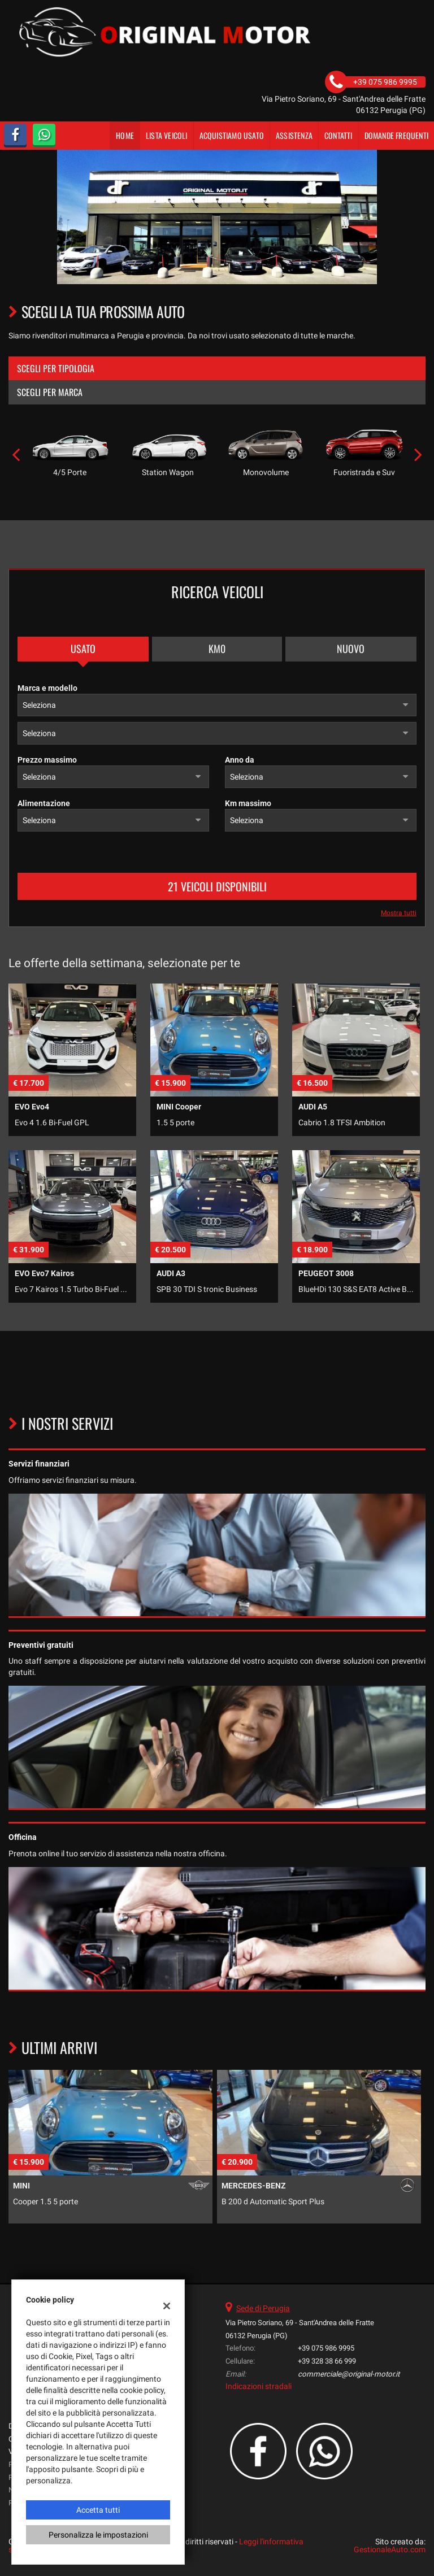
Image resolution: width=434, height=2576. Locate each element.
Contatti (338, 135)
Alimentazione (44, 803)
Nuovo (350, 648)
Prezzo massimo (47, 759)
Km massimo (248, 803)
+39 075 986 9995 (326, 2348)
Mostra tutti (398, 913)
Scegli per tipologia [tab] (55, 368)
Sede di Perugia (263, 2308)
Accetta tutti (98, 2509)
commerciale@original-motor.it (349, 2374)
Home (125, 135)
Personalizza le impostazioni (98, 2534)
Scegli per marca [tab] (50, 392)
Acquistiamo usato (231, 135)
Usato (83, 648)
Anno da (239, 759)
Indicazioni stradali (258, 2386)
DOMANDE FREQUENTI (396, 135)
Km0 (217, 648)
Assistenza (294, 135)
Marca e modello (47, 688)
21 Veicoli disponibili (217, 886)
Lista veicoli (167, 135)
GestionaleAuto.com (390, 2549)
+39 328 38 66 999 (327, 2361)
